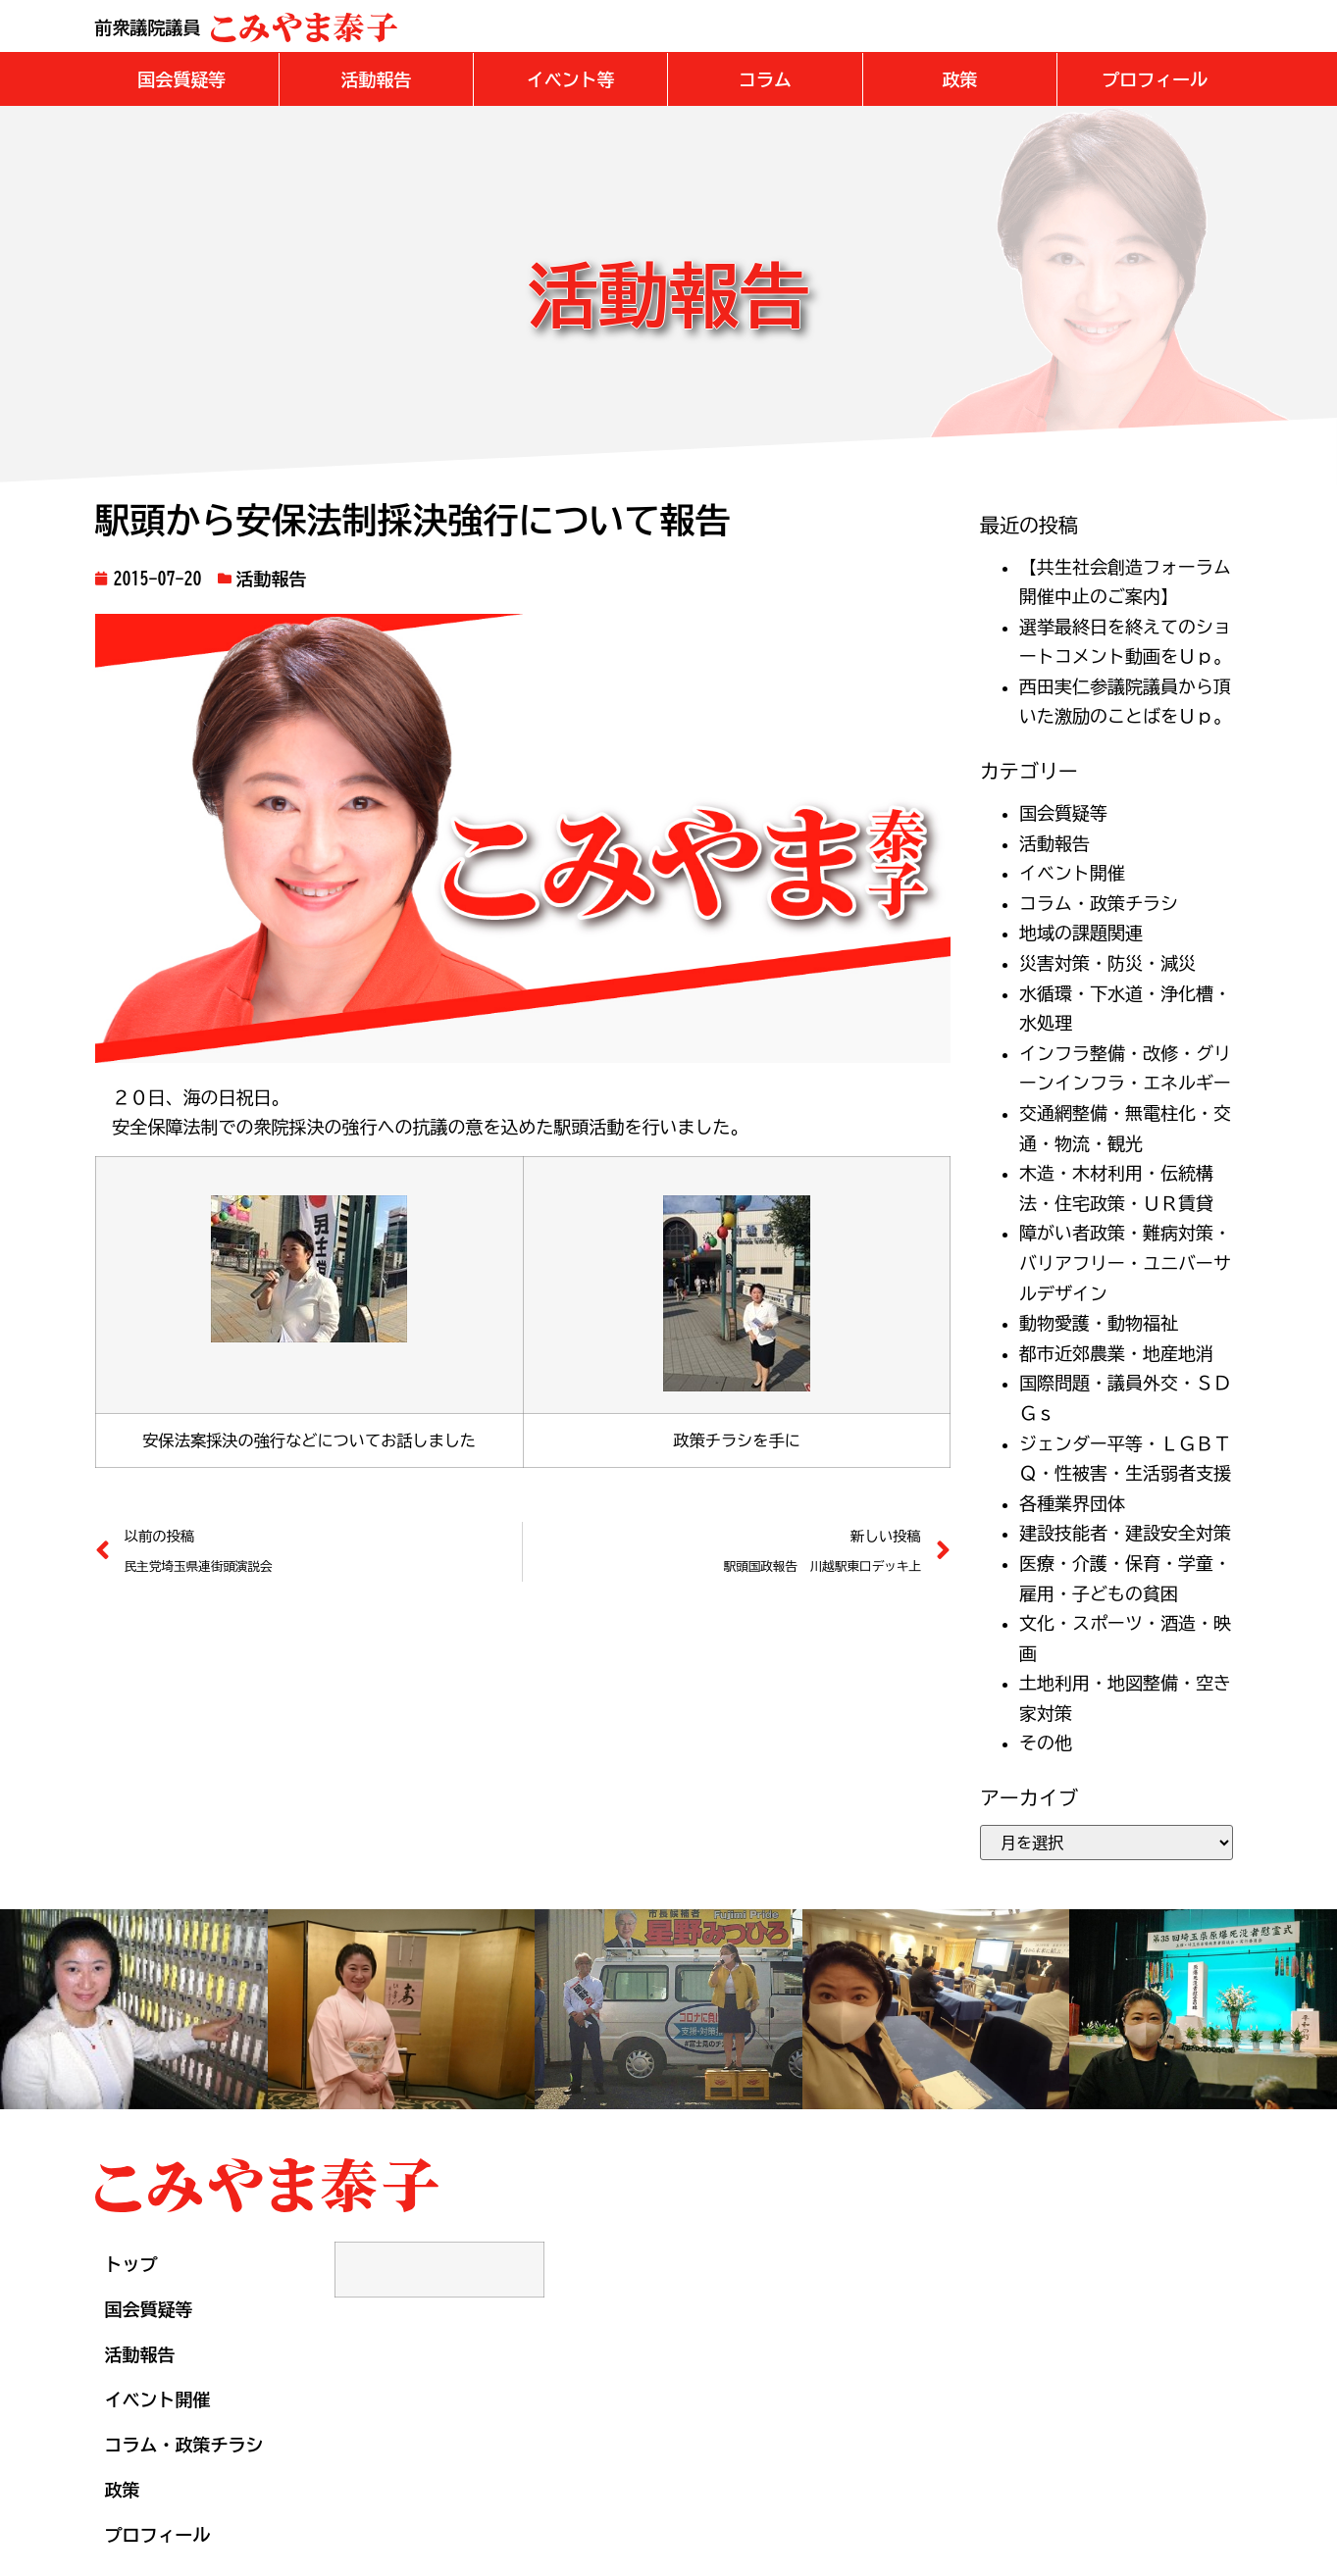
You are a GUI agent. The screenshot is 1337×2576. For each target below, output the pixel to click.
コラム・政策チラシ (1098, 902)
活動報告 (271, 577)
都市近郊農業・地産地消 (1116, 1352)
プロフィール (158, 2534)
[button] (182, 78)
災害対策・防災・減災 (1107, 962)
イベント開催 (1072, 872)
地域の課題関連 (1081, 931)
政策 (122, 2489)
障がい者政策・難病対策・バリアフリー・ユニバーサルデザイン (1125, 1261)
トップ (131, 2263)
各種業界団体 (1072, 1502)
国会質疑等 (1063, 812)
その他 (1045, 1741)
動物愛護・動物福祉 (1098, 1322)
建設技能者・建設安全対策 (1125, 1532)
